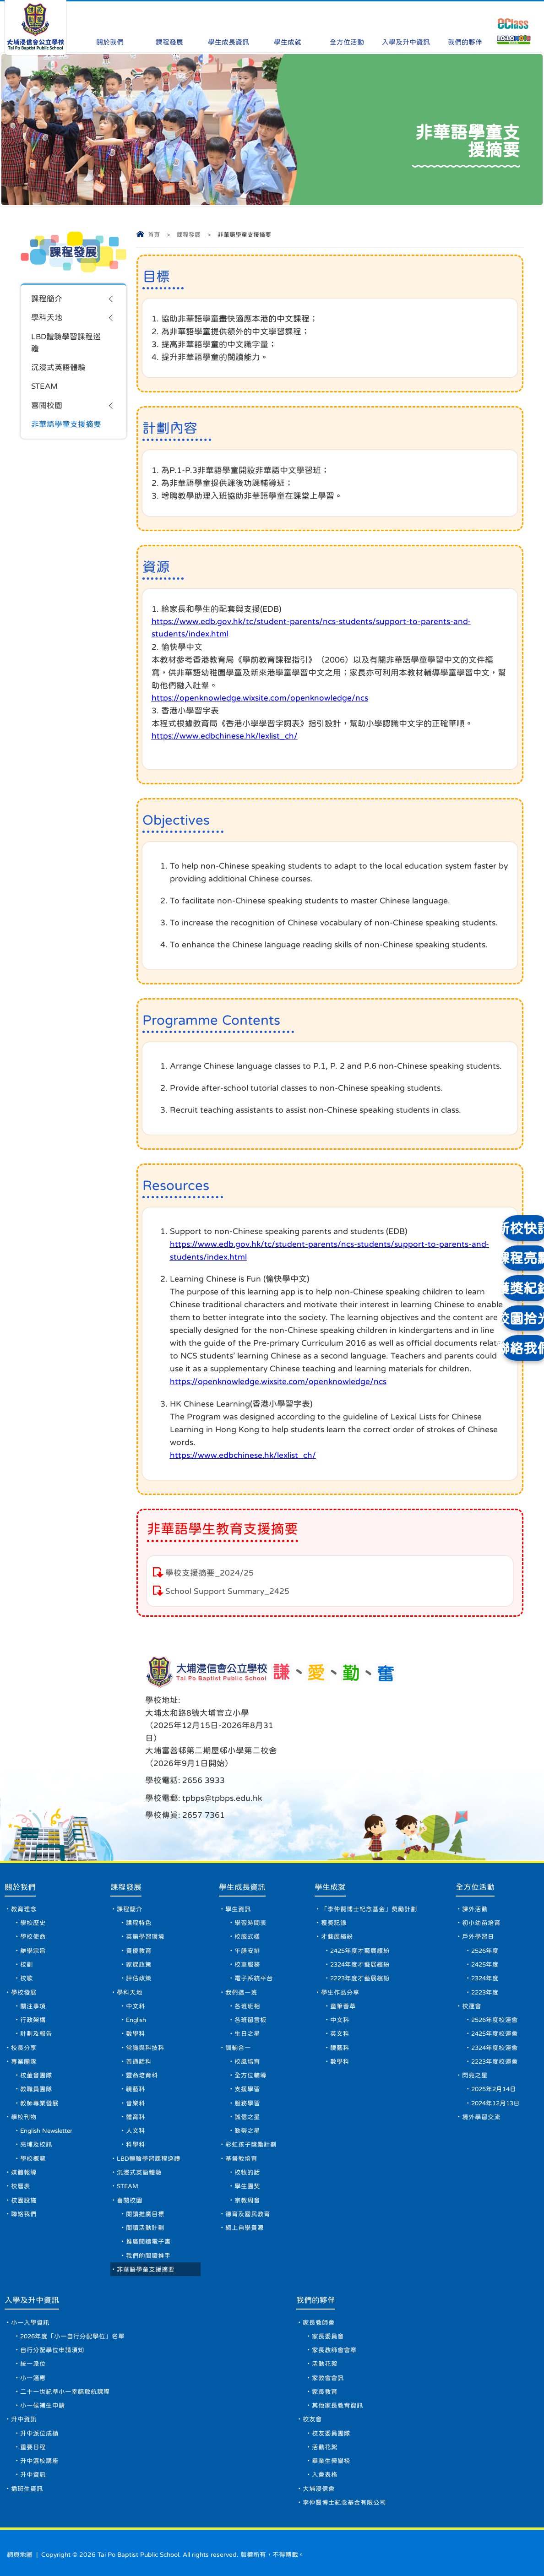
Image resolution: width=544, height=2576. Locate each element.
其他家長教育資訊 (338, 2396)
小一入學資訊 (30, 2308)
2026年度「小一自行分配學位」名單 (73, 2323)
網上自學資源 (247, 2209)
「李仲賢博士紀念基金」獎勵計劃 (369, 1873)
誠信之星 (250, 2092)
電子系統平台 (256, 1946)
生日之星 (250, 2004)
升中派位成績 (39, 2425)
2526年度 (484, 1916)
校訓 (26, 1931)
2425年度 (484, 1931)
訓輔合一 (241, 2019)
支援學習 (250, 2063)
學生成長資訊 (228, 24)
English (141, 1990)
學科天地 (47, 319)
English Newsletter (49, 2107)
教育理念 (24, 1873)
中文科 (139, 1975)
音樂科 (139, 2078)
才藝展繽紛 (337, 1902)
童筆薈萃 (343, 1975)
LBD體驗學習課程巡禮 (68, 345)
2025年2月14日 (493, 2063)
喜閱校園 (47, 411)
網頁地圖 (20, 2551)
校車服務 (250, 1931)
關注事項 (33, 1975)
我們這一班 (244, 1960)
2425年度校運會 (493, 2004)
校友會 (313, 2411)
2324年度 (484, 1946)
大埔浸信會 (320, 2484)
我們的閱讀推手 (152, 2239)
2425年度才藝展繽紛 (361, 1916)
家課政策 (143, 1931)
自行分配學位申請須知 (52, 2337)
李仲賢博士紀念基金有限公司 (345, 2498)
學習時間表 (253, 1887)
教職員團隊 (36, 2063)
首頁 (154, 235)
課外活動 (473, 1873)
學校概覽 (33, 2136)
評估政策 (143, 1946)
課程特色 (143, 1887)
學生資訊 (241, 1873)
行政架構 (33, 1990)
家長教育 (325, 2381)
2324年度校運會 (493, 2019)
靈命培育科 (146, 2048)
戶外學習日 (476, 1902)
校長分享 (24, 2019)
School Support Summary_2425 (227, 1591)
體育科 (139, 2092)
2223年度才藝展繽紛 (361, 1946)
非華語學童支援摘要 (68, 430)
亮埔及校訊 (36, 2122)
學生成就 (288, 24)
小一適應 (33, 2367)
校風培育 (250, 2034)
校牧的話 (250, 2151)
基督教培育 (244, 2136)
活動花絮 (325, 2352)
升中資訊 (24, 2411)
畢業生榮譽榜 (332, 2454)
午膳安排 (250, 1916)
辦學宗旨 (33, 1916)
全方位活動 (347, 24)
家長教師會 (320, 2308)
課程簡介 (47, 299)
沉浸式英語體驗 (60, 371)
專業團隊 (24, 2034)
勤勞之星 (250, 2107)
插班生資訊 (27, 2484)
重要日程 (33, 2440)
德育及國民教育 (250, 2195)
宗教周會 (250, 2180)
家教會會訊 (329, 2367)
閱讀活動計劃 (149, 2209)
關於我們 (110, 24)
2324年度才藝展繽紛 (361, 1931)
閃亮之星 (473, 2048)
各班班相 (250, 1975)
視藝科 (139, 2063)
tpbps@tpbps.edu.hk (355, 1718)
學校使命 (33, 1902)
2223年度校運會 (493, 2034)
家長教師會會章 (335, 2337)
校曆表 (20, 2166)
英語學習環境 (149, 1902)
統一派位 (33, 2352)
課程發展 (169, 24)
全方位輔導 (253, 2048)
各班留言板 (253, 1990)
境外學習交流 (479, 2092)
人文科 (139, 2107)
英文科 (340, 2004)
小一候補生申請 (42, 2396)
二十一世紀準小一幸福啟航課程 (65, 2381)
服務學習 (250, 2078)
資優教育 (143, 1916)
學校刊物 (24, 2092)
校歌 (26, 1946)
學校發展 (24, 1960)
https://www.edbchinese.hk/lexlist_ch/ (226, 737)
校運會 (469, 1975)
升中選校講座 (39, 2454)
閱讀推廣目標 (149, 2195)
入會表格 (325, 2469)
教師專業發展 (39, 2078)
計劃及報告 (36, 2004)
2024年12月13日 (495, 2078)
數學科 (139, 2004)
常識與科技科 (149, 2019)
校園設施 (24, 2180)
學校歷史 (33, 1887)
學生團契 (250, 2166)
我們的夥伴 (465, 24)
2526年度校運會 (493, 1990)
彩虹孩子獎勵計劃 (253, 2122)
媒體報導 (24, 2151)
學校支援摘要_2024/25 (209, 1573)
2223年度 (484, 1960)
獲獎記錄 (334, 1887)
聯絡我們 (24, 2195)
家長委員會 (329, 2323)
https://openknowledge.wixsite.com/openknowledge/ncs (261, 699)
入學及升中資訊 (406, 24)
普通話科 (143, 2034)
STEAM (45, 391)
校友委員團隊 (332, 2425)
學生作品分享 (340, 1960)
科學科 (139, 2122)
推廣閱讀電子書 (152, 2224)
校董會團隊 (36, 2048)
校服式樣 (250, 1902)
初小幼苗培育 (479, 1887)
